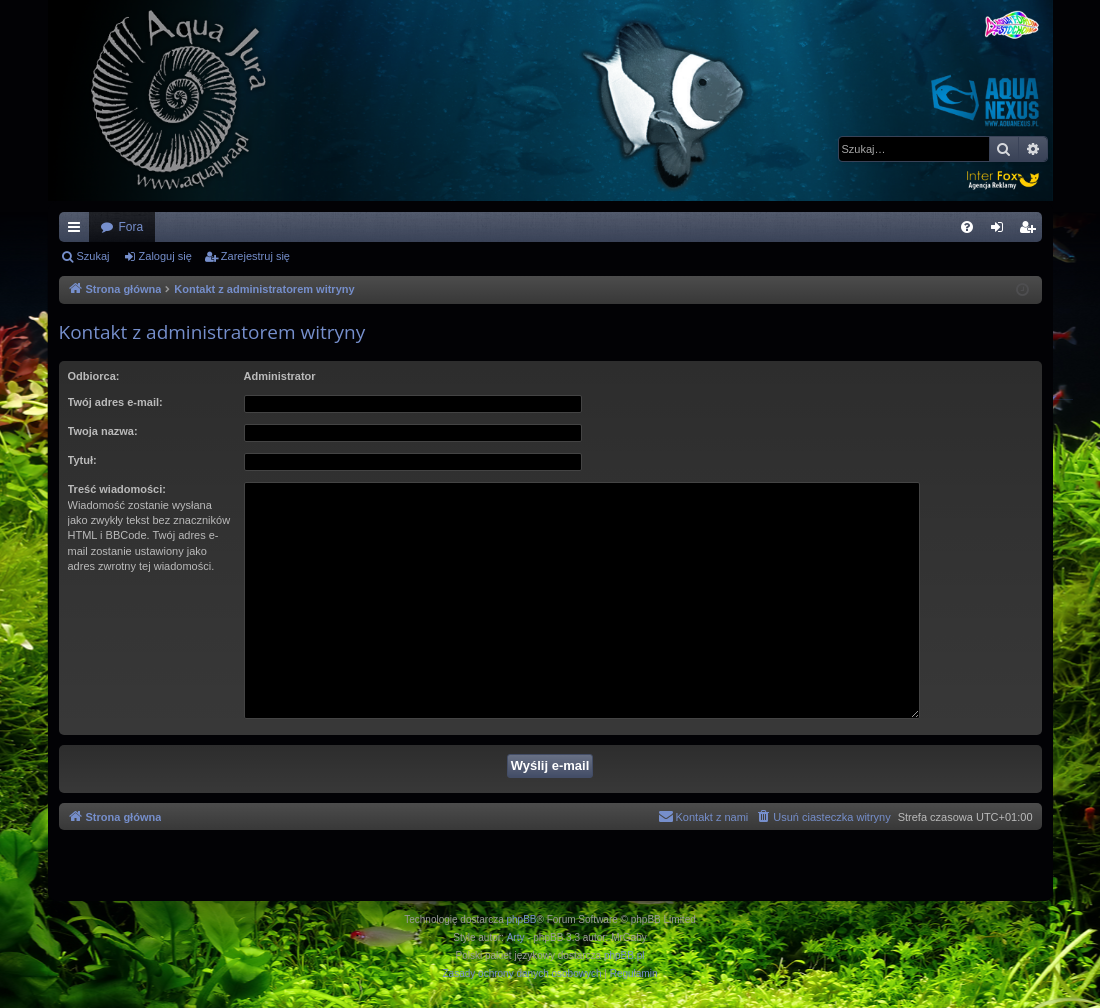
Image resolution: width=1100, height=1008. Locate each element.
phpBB (522, 919)
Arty (516, 937)
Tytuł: (82, 460)
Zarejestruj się (255, 256)
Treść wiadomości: (117, 489)
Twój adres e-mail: (115, 402)
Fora (131, 227)
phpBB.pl (624, 955)
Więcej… (78, 231)
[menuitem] (967, 227)
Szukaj (93, 256)
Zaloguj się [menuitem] (1000, 231)
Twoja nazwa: (103, 431)
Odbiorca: (94, 376)
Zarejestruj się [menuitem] (1031, 231)
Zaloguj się (165, 256)
